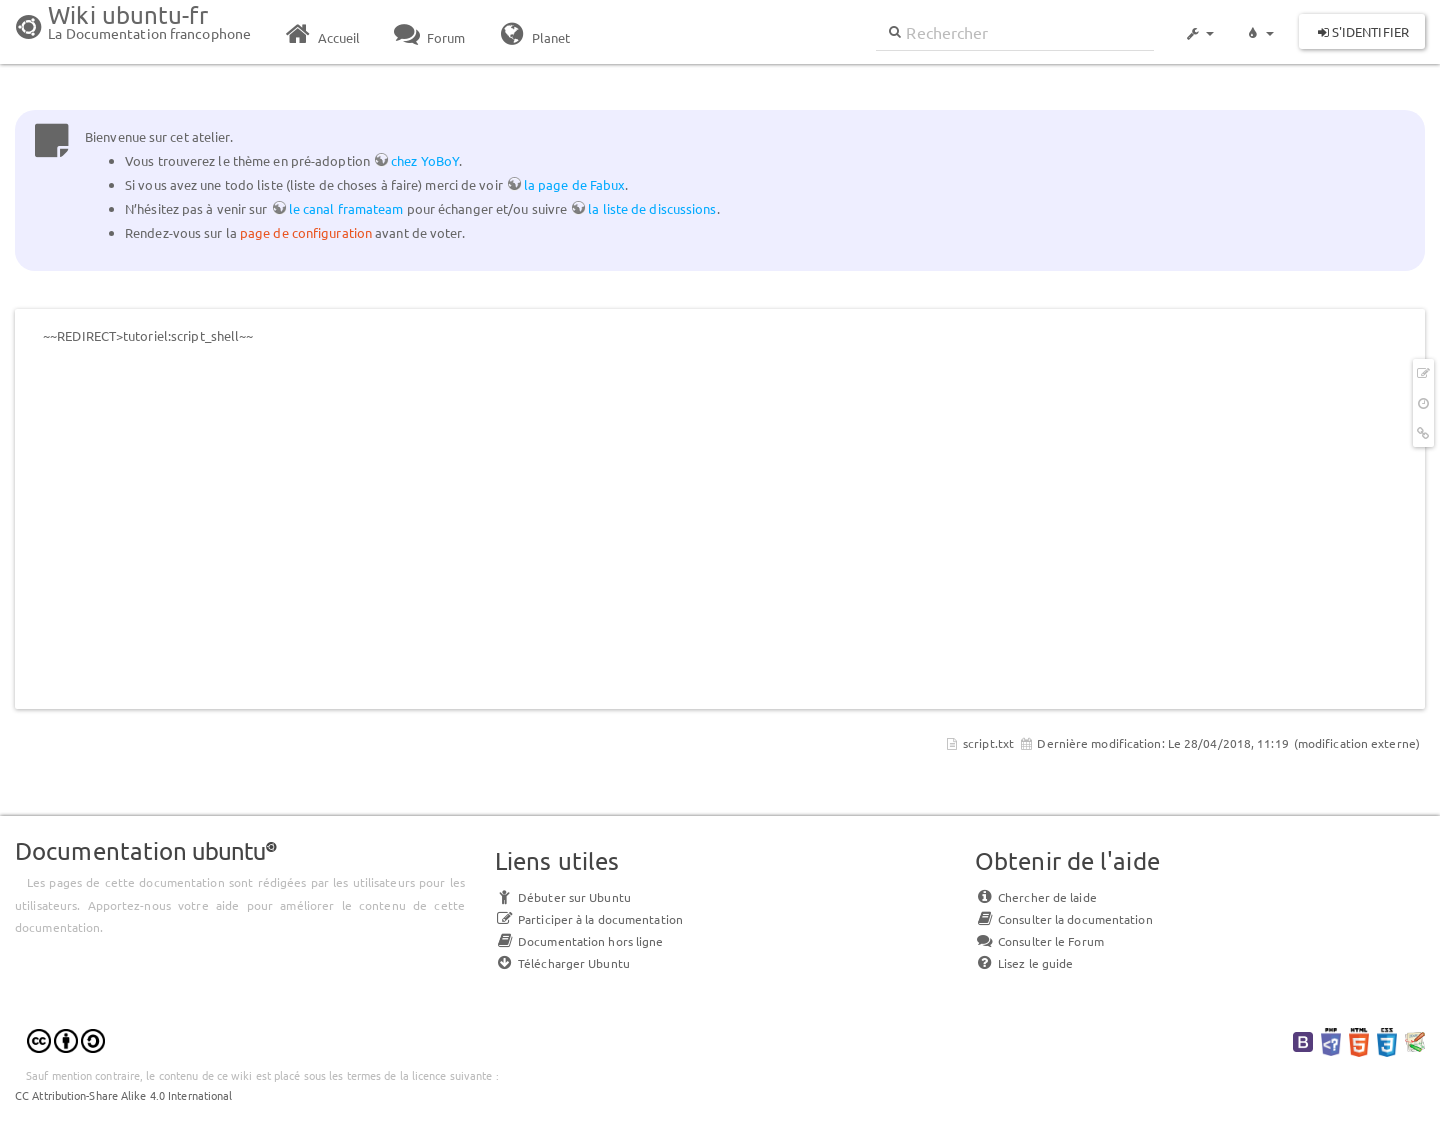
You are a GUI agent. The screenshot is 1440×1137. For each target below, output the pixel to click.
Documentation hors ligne (579, 941)
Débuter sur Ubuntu (563, 897)
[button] (1199, 24)
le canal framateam (346, 208)
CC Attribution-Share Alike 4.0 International (123, 1095)
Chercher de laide (1036, 897)
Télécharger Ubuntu (562, 963)
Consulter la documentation (1064, 919)
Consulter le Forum (1039, 941)
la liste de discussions (652, 208)
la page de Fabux (575, 184)
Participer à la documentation (589, 919)
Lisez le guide (1024, 963)
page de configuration (306, 232)
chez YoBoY (425, 160)
